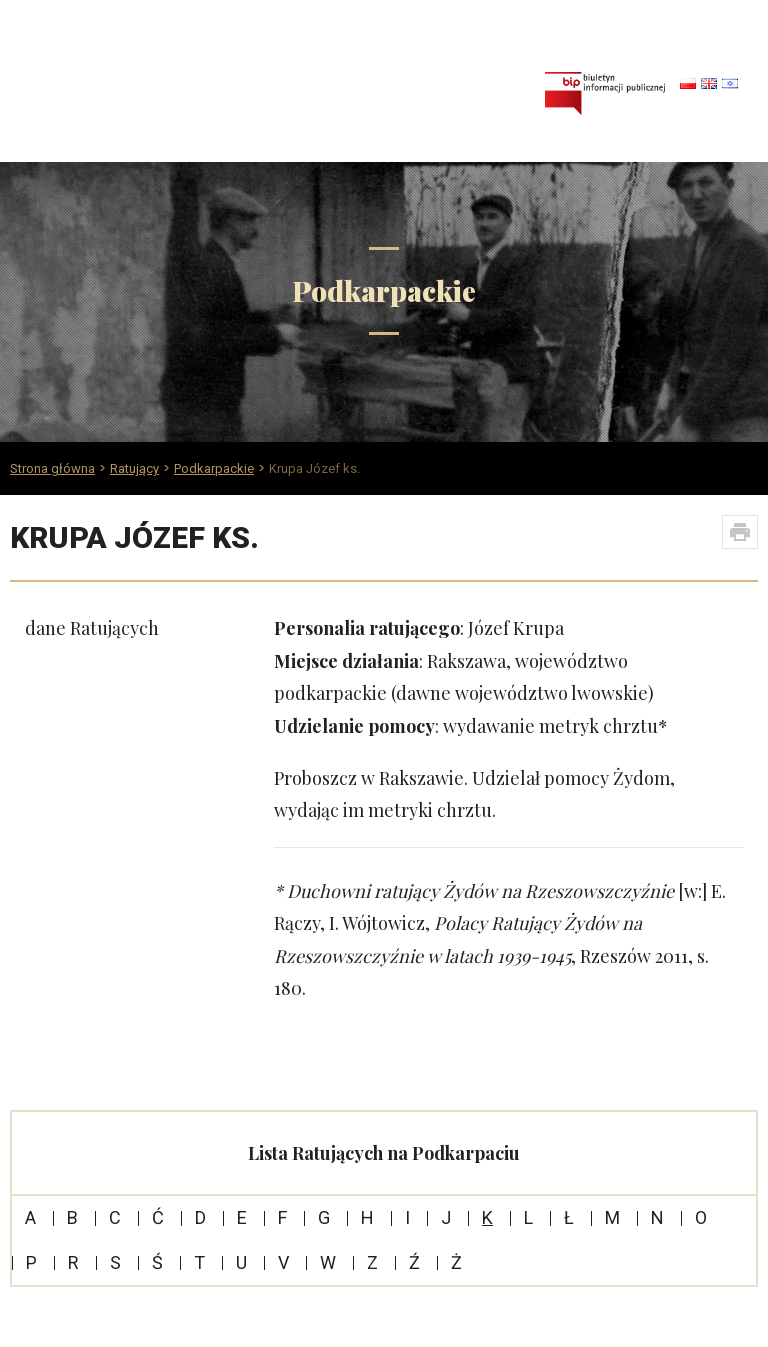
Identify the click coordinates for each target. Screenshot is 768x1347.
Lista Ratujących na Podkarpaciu (384, 1153)
